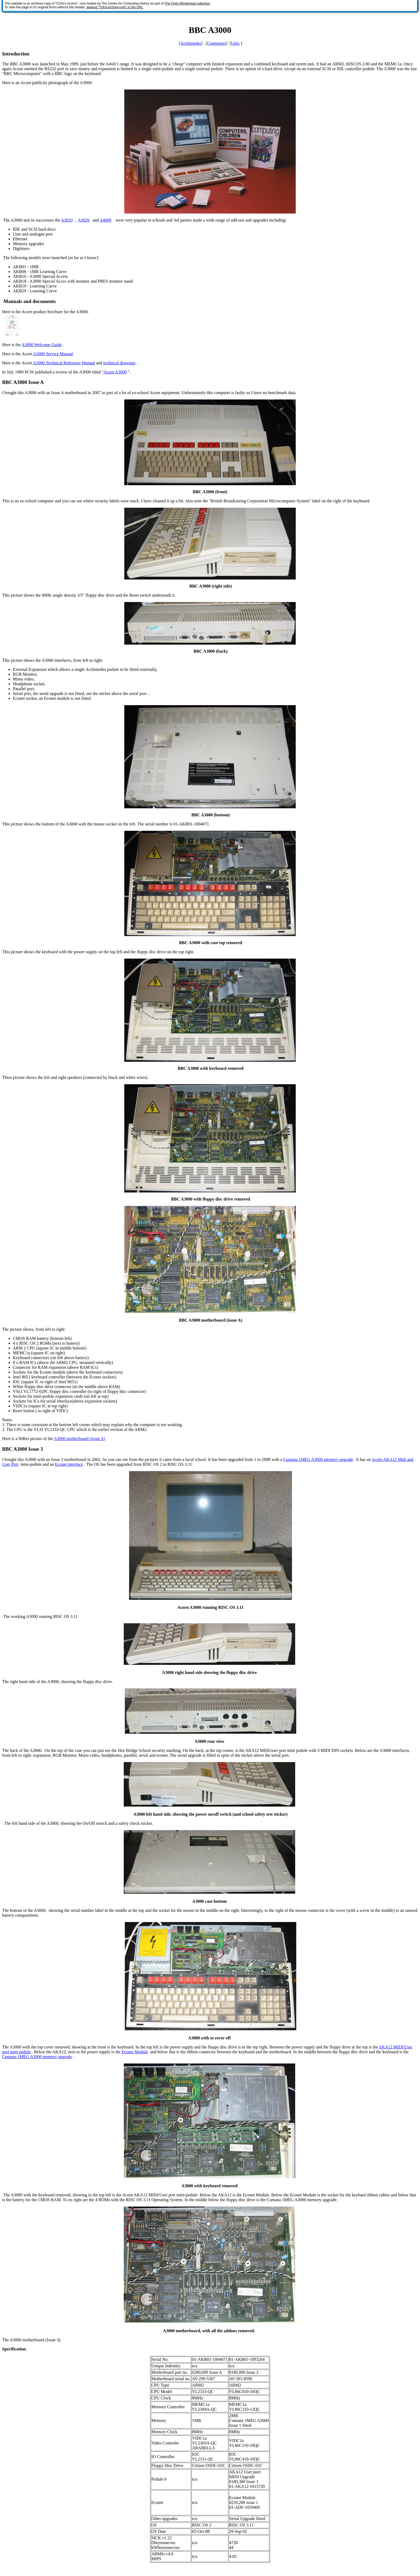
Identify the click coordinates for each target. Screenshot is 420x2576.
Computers (216, 43)
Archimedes (191, 43)
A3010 (67, 220)
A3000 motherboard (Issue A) (79, 1438)
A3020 (83, 220)
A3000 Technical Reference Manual (64, 363)
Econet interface (69, 1464)
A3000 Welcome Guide (41, 344)
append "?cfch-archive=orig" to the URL (115, 7)
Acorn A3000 (115, 372)
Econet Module (135, 2052)
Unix (235, 43)
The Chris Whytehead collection (187, 3)
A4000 (105, 220)
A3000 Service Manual (53, 354)
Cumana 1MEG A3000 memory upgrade (318, 1459)
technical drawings (119, 363)
